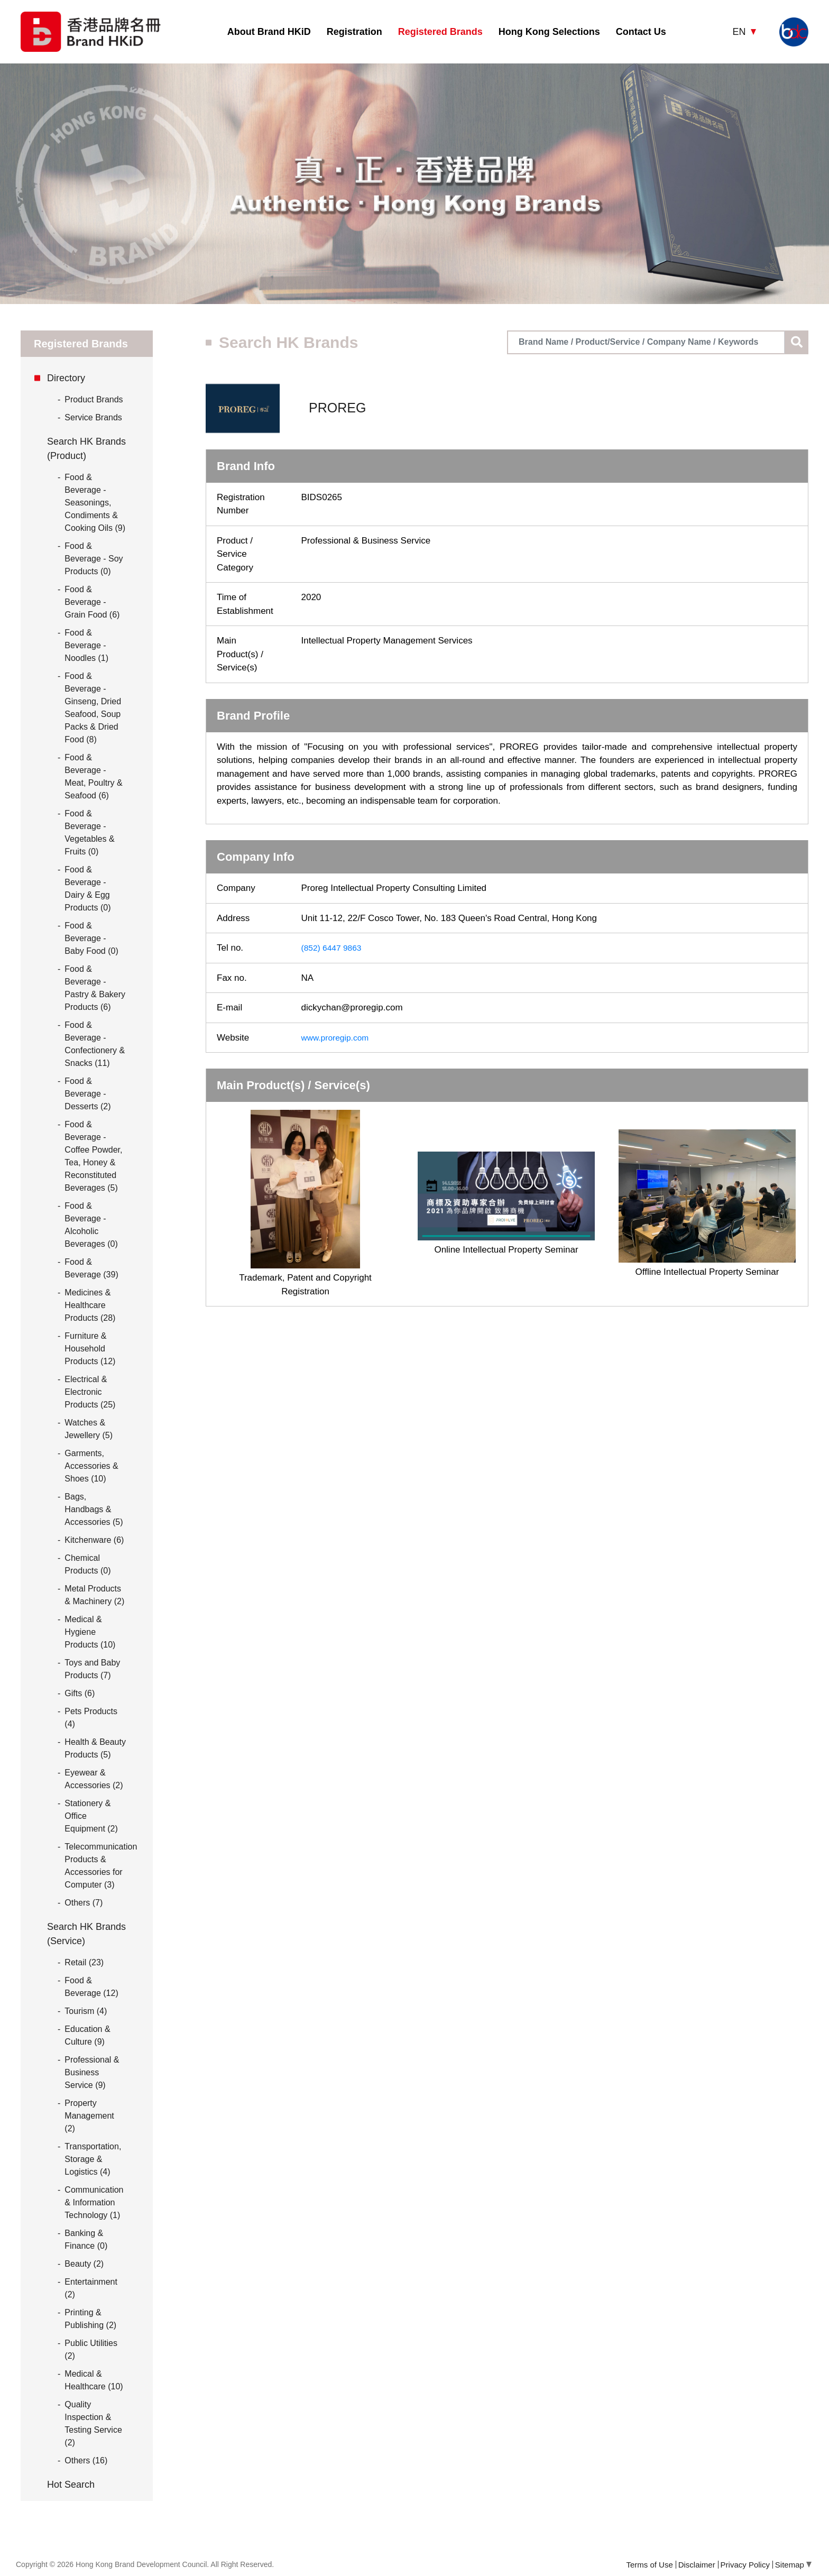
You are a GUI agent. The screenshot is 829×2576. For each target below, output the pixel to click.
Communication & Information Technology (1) (94, 2202)
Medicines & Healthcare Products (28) (90, 1305)
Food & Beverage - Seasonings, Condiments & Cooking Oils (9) (95, 502)
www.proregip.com (338, 1038)
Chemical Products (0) (87, 1564)
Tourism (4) (86, 2011)
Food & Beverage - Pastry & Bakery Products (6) (95, 987)
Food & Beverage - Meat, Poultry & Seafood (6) (93, 776)
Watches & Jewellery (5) (89, 1429)
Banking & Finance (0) (86, 2239)
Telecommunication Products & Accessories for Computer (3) (101, 1865)
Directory (66, 378)
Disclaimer (696, 2564)
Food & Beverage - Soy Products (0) (94, 558)
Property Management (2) (89, 2116)
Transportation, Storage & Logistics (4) (93, 2159)
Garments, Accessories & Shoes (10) (91, 1466)
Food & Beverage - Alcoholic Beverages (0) (91, 1224)
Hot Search (71, 2484)
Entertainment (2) (91, 2288)
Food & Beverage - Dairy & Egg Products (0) (87, 888)
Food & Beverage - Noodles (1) (86, 645)
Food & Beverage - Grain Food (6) (92, 602)
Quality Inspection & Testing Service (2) (93, 2423)
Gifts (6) (80, 1693)
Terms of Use (649, 2564)
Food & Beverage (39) (91, 1268)
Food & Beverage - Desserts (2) (87, 1094)
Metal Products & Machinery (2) (94, 1595)
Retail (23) (84, 1962)
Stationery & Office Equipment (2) (91, 1816)
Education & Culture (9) (87, 2035)
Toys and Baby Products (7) (92, 1669)
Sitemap (793, 2564)
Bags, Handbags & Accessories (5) (94, 1509)
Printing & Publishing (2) (90, 2319)
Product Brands (90, 399)
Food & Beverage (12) (91, 1987)
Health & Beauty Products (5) (95, 1748)
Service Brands (90, 417)
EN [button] (740, 31)
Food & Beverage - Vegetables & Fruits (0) (89, 832)
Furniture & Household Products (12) (90, 1348)
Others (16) (86, 2460)
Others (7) (84, 1902)
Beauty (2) (84, 2263)
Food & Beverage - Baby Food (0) (91, 938)
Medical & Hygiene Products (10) (90, 1632)
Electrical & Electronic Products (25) (90, 1392)
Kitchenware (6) (94, 1539)
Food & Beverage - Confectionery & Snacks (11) (95, 1044)
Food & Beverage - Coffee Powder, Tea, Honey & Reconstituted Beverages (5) (93, 1156)
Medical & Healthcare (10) (94, 2380)
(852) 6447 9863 (334, 948)
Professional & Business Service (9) (92, 2072)
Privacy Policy (745, 2564)
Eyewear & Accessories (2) (94, 1779)
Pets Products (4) (91, 1717)
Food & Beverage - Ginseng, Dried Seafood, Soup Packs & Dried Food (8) (93, 707)
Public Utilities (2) (91, 2349)
